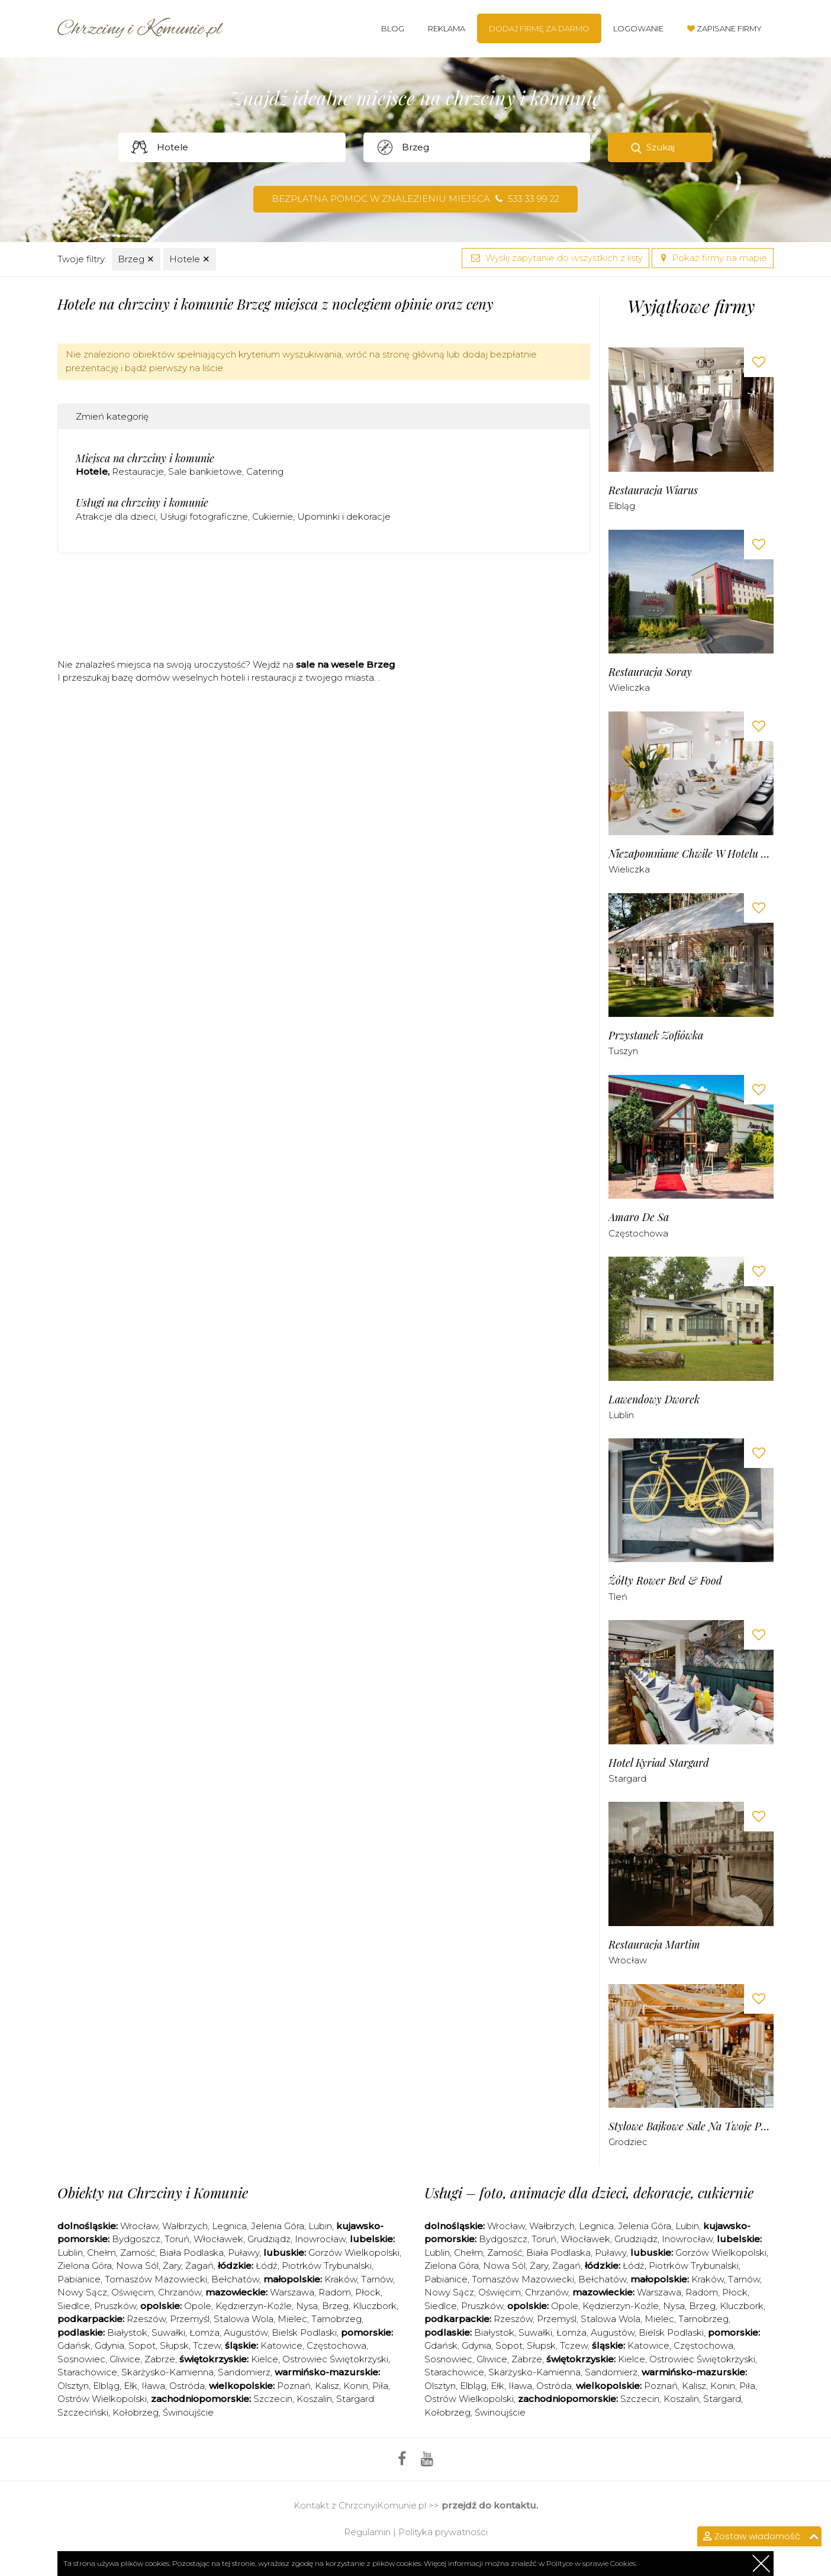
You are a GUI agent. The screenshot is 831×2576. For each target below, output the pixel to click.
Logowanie (638, 28)
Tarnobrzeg (336, 2318)
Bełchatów (235, 2279)
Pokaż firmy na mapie (712, 257)
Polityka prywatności (443, 2532)
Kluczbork (375, 2305)
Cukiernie (272, 516)
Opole (197, 2305)
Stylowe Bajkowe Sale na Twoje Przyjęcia (691, 2126)
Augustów (246, 2332)
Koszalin (314, 2398)
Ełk (130, 2385)
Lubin (320, 2226)
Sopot (142, 2345)
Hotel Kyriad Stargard (658, 1763)
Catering (265, 471)
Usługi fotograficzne (204, 516)
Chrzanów (179, 2292)
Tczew (207, 2345)
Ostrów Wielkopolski (102, 2398)
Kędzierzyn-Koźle (253, 2305)
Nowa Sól (137, 2265)
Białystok (127, 2332)
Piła (380, 2385)
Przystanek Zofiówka (655, 1035)
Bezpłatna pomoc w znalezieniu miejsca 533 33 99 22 (415, 198)
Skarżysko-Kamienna (167, 2372)
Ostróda (187, 2385)
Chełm (101, 2252)
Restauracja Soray (650, 672)
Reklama (446, 28)
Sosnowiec (81, 2359)
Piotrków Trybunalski (327, 2265)
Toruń (177, 2239)
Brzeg (136, 259)
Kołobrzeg (135, 2412)
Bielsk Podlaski (304, 2332)
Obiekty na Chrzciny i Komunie (152, 2192)
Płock (368, 2292)
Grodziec (628, 2141)
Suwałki (168, 2332)
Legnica (229, 2226)
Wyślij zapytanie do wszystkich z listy (555, 257)
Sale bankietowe (205, 471)
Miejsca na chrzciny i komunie (145, 458)
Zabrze (159, 2359)
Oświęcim (132, 2292)
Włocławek (218, 2239)
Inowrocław (320, 2239)
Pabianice (79, 2279)
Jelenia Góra (277, 2226)
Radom (334, 2292)
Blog (392, 28)
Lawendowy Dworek (654, 1399)
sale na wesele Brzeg (345, 664)
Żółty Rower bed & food (665, 1581)
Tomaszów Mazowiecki (156, 2279)
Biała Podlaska (191, 2252)
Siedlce (73, 2305)
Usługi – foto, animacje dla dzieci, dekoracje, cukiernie (588, 2192)
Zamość (137, 2252)
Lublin (621, 1415)
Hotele (189, 259)
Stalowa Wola (243, 2318)
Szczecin (272, 2398)
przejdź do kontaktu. (490, 2505)
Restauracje (138, 471)
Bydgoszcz (136, 2239)
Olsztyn (73, 2385)
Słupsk (174, 2345)
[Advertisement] (323, 609)
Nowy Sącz (82, 2292)
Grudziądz (269, 2239)
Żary (172, 2265)
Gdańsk (74, 2345)
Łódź (267, 2265)
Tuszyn (623, 1051)
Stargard (627, 1778)
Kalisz (327, 2385)
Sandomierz (244, 2372)
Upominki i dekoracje (344, 516)
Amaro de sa (638, 1217)
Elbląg (621, 505)
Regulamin (367, 2532)
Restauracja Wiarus (653, 490)
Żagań (199, 2265)
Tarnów (377, 2279)
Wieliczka (629, 687)
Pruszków (115, 2305)
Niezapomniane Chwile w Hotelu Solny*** (691, 854)
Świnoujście (188, 2412)
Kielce (264, 2359)
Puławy (243, 2252)
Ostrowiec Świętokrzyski (335, 2359)
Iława (153, 2385)
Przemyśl (190, 2318)
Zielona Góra (84, 2265)
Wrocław (627, 1960)
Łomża (204, 2332)
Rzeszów (146, 2318)
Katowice (281, 2345)
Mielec (292, 2318)
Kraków (340, 2279)
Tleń (617, 1596)
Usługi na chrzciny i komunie (142, 502)
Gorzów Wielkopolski (354, 2252)
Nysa (307, 2305)
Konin (355, 2385)
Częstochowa (638, 1233)
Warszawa (292, 2292)
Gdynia (109, 2345)
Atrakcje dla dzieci (116, 516)
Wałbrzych (185, 2226)
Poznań (294, 2385)
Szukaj (660, 147)
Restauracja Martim (654, 1945)
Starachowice (87, 2372)
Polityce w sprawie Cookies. (591, 2563)
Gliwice (124, 2359)
